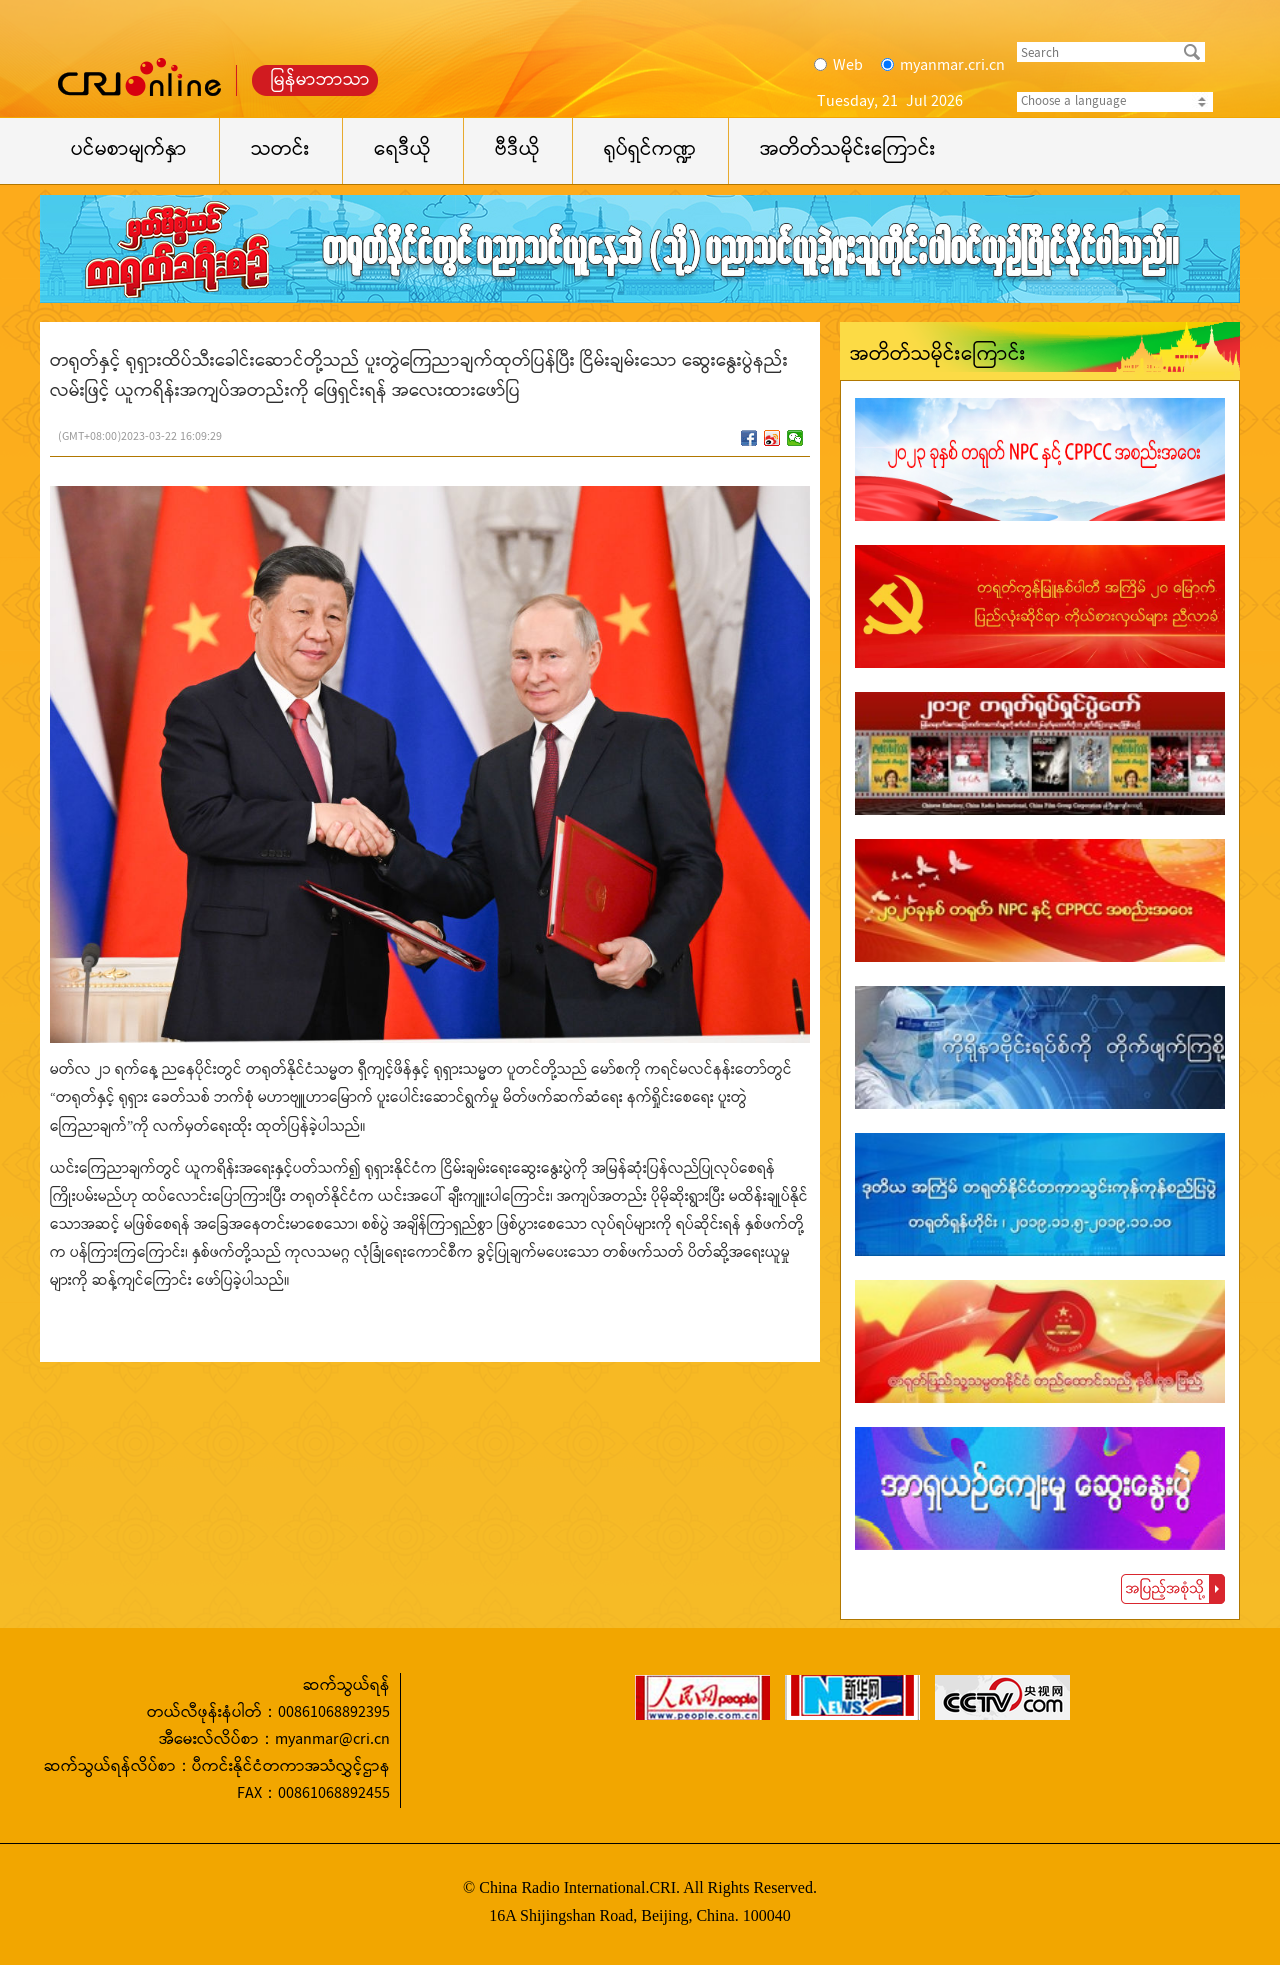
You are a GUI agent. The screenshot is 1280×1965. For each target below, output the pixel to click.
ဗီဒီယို (517, 150)
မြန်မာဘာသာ (320, 80)
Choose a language (1115, 102)
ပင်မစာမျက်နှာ (129, 150)
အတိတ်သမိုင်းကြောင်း (848, 150)
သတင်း (280, 150)
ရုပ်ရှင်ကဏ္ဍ (650, 150)
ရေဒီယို (402, 150)
